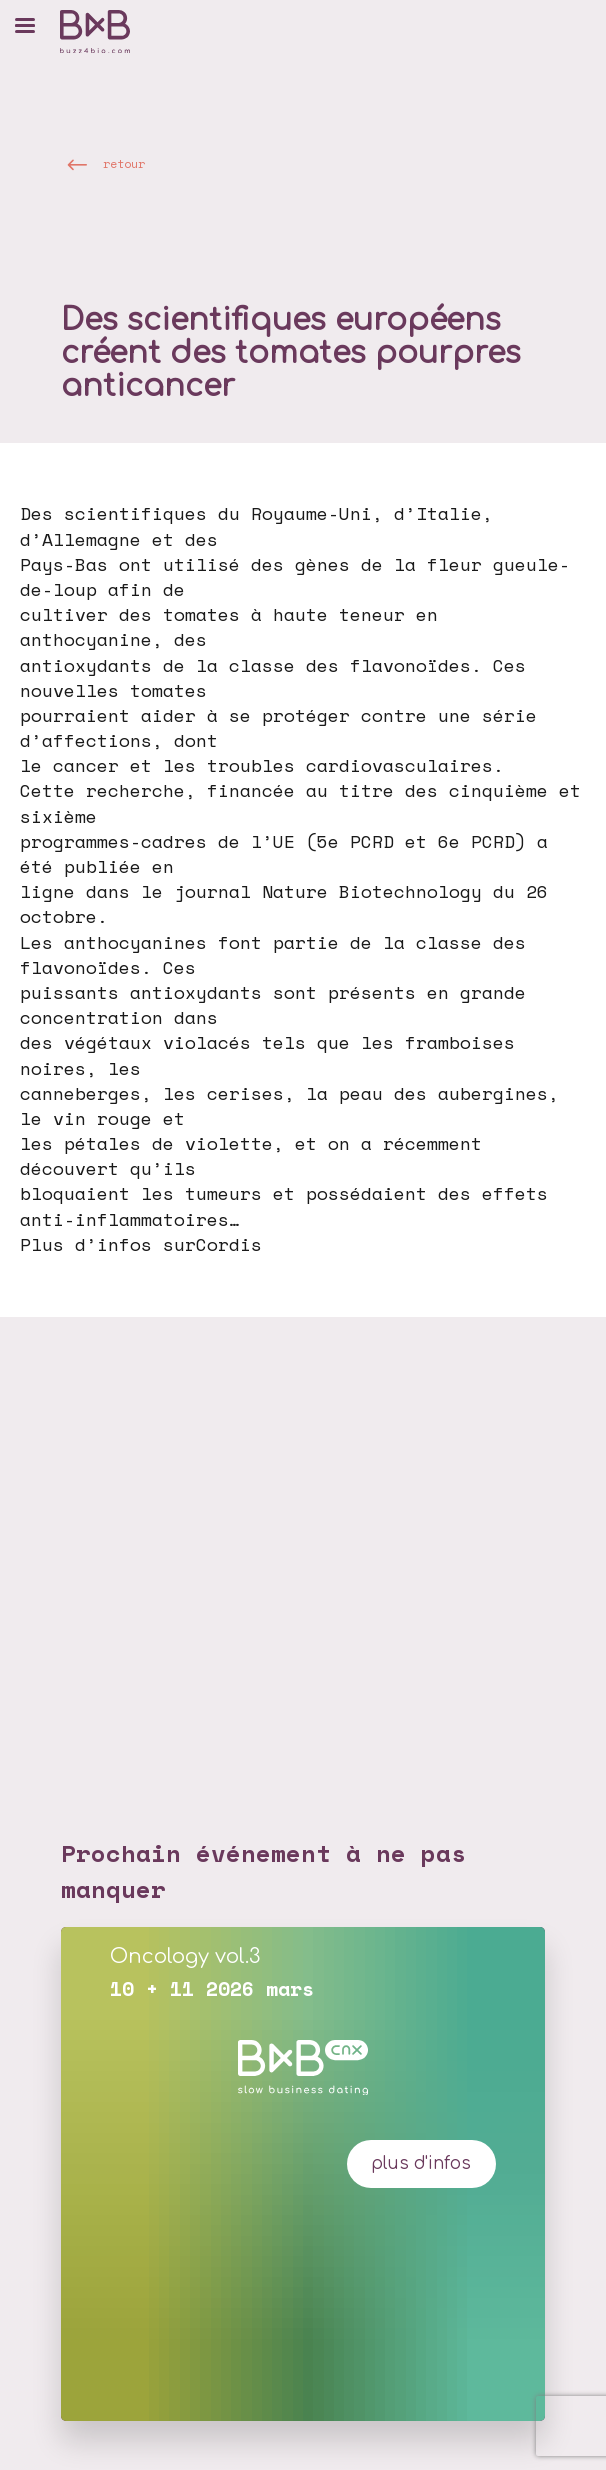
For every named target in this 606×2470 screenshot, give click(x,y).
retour (124, 163)
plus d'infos (421, 2163)
